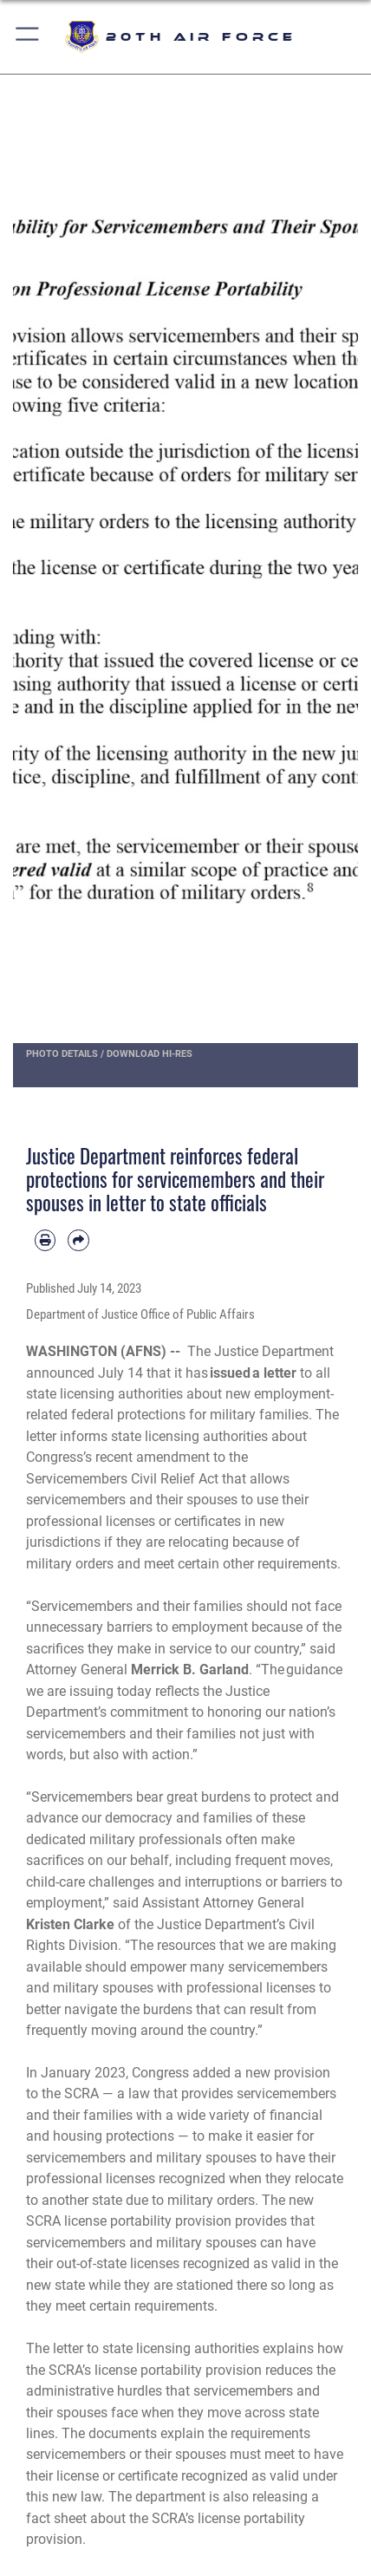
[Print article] (45, 1239)
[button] (28, 37)
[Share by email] (78, 1239)
